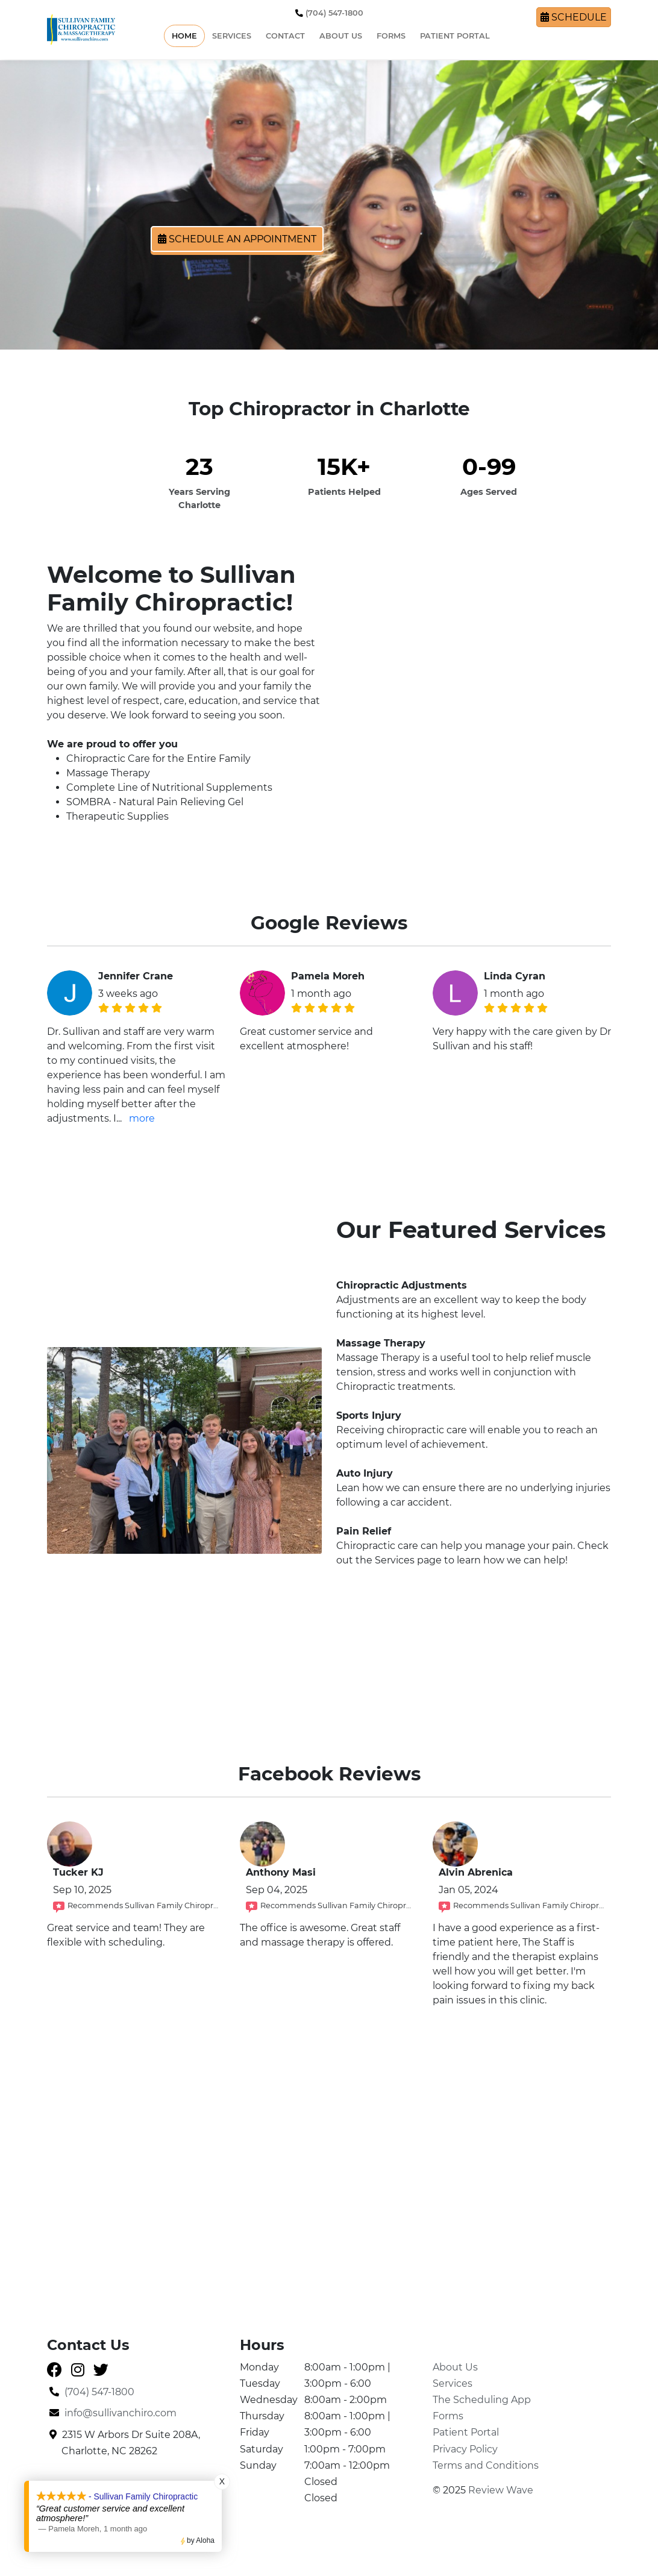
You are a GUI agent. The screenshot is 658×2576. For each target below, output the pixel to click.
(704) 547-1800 (329, 12)
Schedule (573, 17)
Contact (285, 35)
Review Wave (500, 2490)
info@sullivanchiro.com (113, 2413)
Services (231, 35)
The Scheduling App (482, 2399)
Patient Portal (455, 35)
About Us (340, 35)
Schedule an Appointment (237, 239)
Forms (391, 35)
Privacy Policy (465, 2449)
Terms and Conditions (486, 2465)
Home (184, 35)
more (142, 1118)
